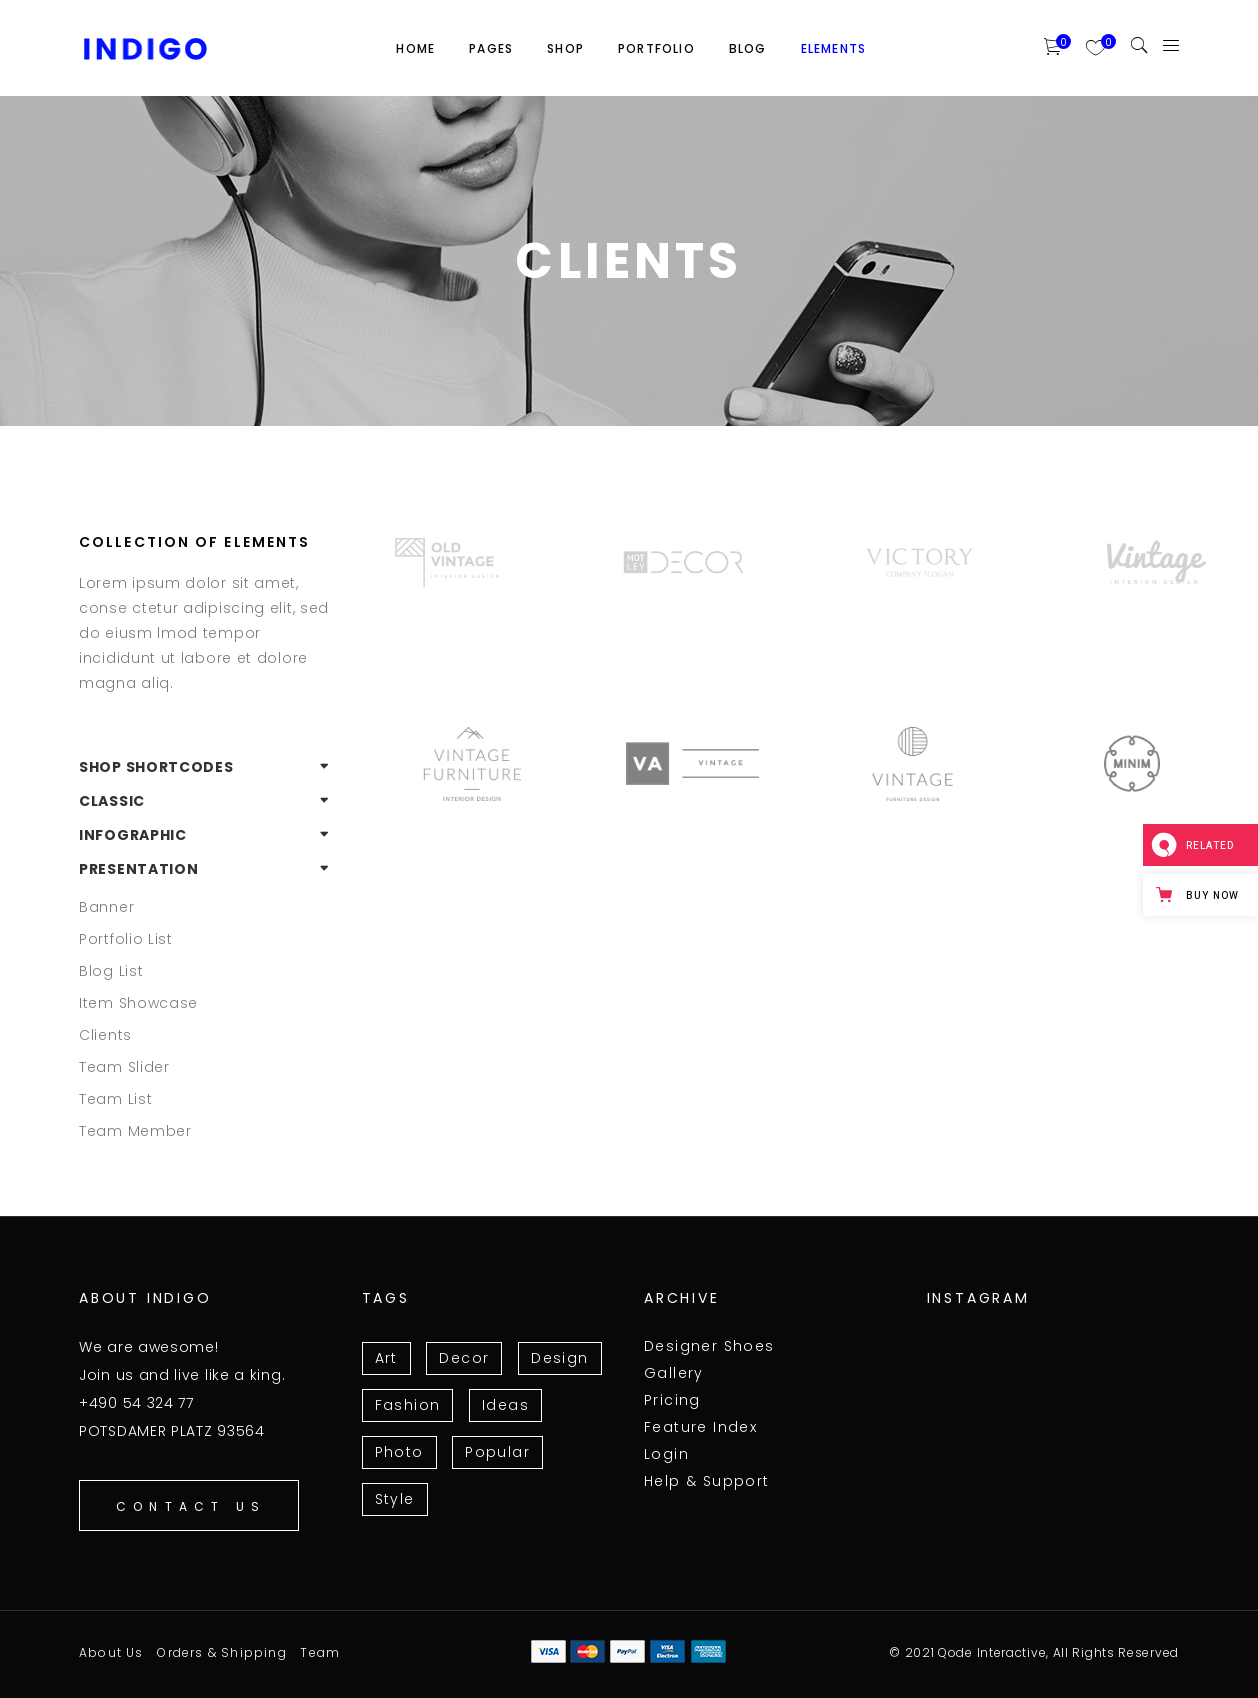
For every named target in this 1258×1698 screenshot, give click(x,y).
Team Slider (124, 1067)
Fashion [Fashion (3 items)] (408, 1405)
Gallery (674, 1373)
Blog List (111, 971)
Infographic (133, 835)
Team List (115, 1099)
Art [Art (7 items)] (386, 1358)
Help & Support (707, 1481)
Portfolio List (126, 939)
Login (666, 1454)
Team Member (135, 1131)
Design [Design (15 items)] (559, 1358)
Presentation (138, 869)
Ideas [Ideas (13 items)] (505, 1405)
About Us (111, 1652)
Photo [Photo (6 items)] (399, 1452)
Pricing (672, 1400)
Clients (105, 1035)
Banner (106, 907)
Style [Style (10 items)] (395, 1499)
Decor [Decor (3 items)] (464, 1358)
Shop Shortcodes (156, 767)
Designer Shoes (709, 1346)
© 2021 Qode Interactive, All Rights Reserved (1034, 1652)
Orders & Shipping (221, 1652)
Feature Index (700, 1427)
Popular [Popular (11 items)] (497, 1452)
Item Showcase (138, 1003)
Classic (112, 801)
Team (320, 1652)
